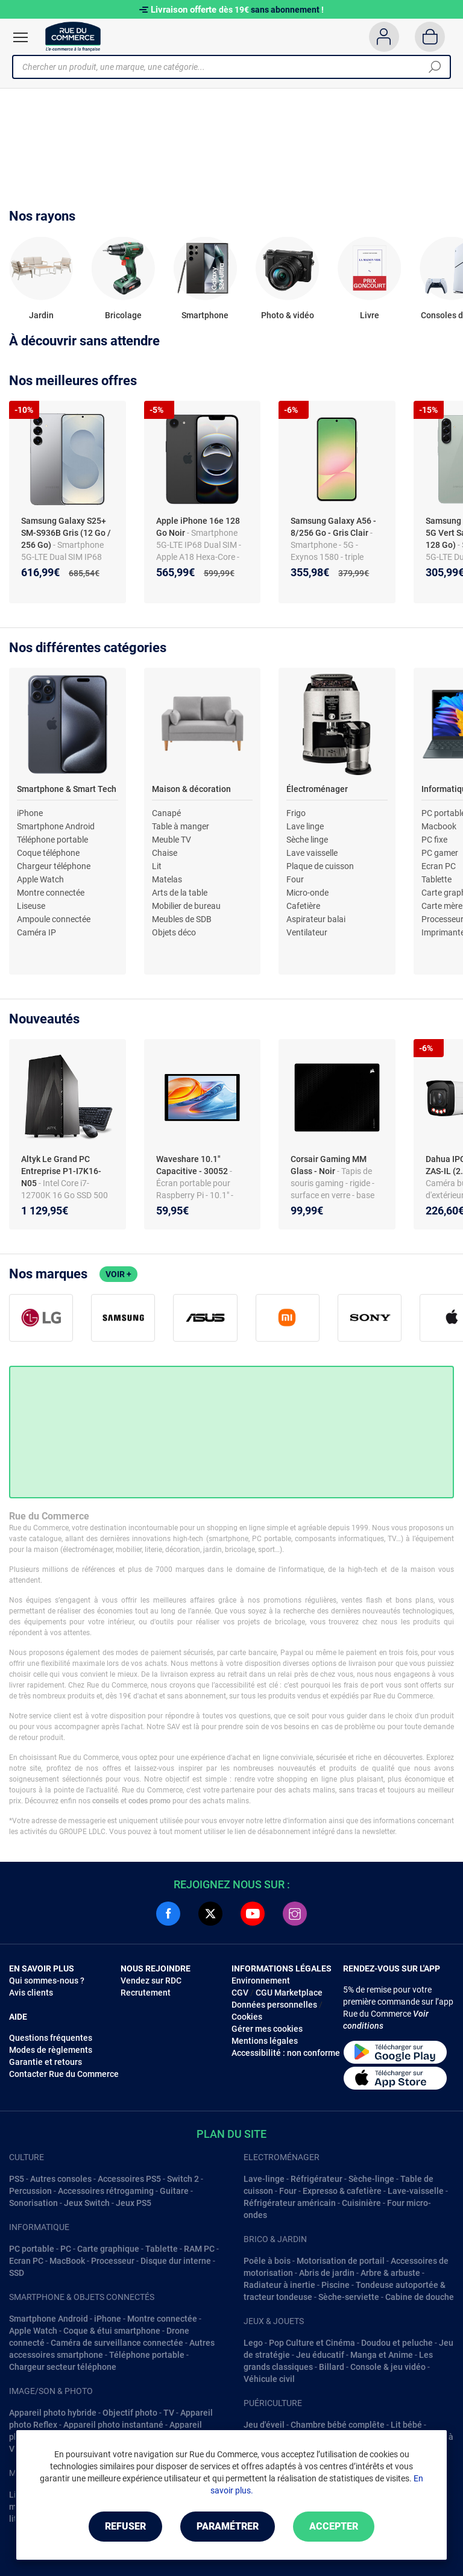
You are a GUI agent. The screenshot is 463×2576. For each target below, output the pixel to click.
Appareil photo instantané (113, 2425)
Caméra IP (36, 932)
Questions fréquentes (50, 2038)
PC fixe (434, 839)
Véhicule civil (269, 2379)
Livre (369, 315)
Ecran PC (438, 866)
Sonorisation (33, 2203)
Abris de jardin (326, 2273)
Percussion (30, 2191)
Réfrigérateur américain (290, 2203)
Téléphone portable (52, 839)
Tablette (436, 879)
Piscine (335, 2285)
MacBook (67, 2261)
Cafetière (303, 906)
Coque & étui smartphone (111, 2331)
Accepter (333, 2526)
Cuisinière (361, 2203)
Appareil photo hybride (52, 2412)
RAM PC (199, 2249)
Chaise (164, 853)
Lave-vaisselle (416, 2191)
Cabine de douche (419, 2297)
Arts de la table (179, 892)
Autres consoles (61, 2179)
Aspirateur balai (315, 919)
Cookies (247, 2017)
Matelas (167, 879)
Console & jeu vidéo (388, 2367)
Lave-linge (264, 2179)
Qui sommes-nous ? (46, 1980)
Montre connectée (50, 892)
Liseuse (31, 906)
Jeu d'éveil (264, 2425)
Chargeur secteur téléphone (62, 2367)
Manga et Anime (381, 2355)
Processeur (112, 2261)
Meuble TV (171, 839)
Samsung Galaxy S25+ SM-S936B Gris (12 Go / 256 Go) (66, 533)
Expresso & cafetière (342, 2191)
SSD (16, 2273)
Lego (253, 2343)
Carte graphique (108, 2249)
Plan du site (231, 2134)
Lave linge (305, 826)
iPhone (30, 813)
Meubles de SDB (182, 919)
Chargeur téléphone (53, 866)
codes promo (149, 1801)
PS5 (16, 2179)
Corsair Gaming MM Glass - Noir (329, 1165)
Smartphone (204, 315)
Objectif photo (129, 2412)
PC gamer (439, 853)
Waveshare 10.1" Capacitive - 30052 (193, 1165)
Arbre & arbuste (390, 2273)
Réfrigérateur (316, 2179)
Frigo (296, 813)
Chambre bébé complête (338, 2425)
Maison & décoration (191, 789)
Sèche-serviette (348, 2297)
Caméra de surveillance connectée (117, 2343)
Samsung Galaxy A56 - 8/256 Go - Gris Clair (333, 527)
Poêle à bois (267, 2261)
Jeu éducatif (320, 2355)
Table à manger (180, 826)
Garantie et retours (45, 2062)
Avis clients (31, 1992)
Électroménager (317, 789)
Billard (331, 2367)
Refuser (125, 2526)
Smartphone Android (56, 826)
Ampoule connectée (53, 919)
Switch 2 (183, 2179)
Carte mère (441, 906)
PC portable (31, 2249)
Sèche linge (307, 839)
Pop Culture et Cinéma (312, 2343)
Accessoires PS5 (129, 2179)
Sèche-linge (371, 2179)
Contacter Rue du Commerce (64, 2074)
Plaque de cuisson (320, 866)
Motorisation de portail (341, 2261)
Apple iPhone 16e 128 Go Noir (198, 527)
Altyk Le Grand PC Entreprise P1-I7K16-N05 (61, 1171)
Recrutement (146, 1992)
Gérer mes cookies (267, 2029)
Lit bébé (406, 2425)
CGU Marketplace (289, 1992)
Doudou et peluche (397, 2343)
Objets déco (174, 932)
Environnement (261, 1980)
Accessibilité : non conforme (286, 2053)
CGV (240, 1992)
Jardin (41, 315)
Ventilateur (306, 932)
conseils (105, 1801)
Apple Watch (40, 879)
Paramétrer (228, 2526)
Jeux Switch (87, 2203)
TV (168, 2412)
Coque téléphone (48, 853)
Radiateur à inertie (279, 2285)
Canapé (166, 813)
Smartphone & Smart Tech (66, 789)
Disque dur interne (175, 2261)
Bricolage (123, 315)
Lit (157, 866)
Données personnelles (274, 2004)
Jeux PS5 (133, 2203)
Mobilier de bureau (186, 906)
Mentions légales (265, 2041)
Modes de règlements (50, 2050)
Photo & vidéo (287, 315)
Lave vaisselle (312, 853)
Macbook (438, 826)
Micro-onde (307, 892)
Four (295, 879)
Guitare (174, 2191)
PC (65, 2249)
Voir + (118, 1274)
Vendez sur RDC (151, 1980)
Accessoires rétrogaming (106, 2191)
